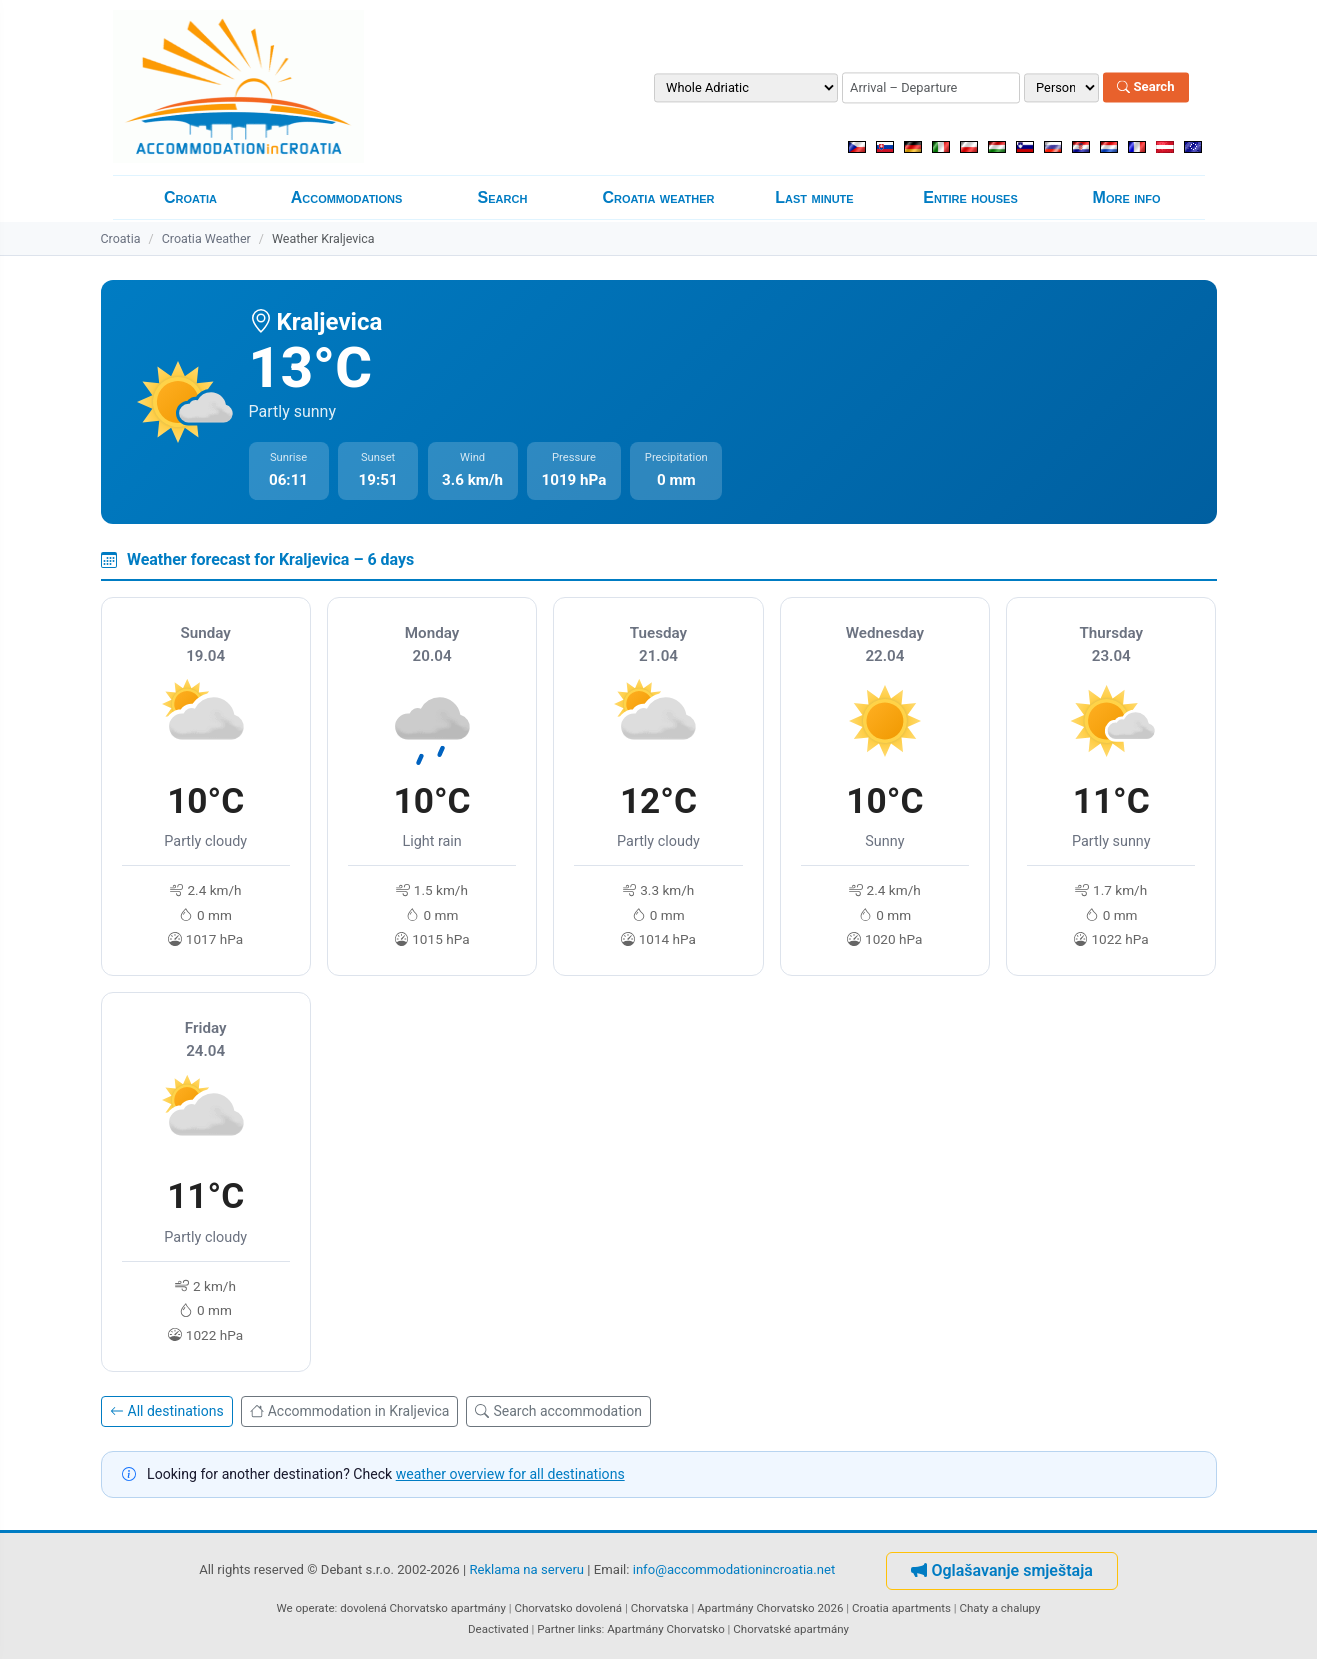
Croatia (190, 197)
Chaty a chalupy (1000, 1608)
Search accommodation (558, 1411)
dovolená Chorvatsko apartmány (423, 1608)
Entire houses (970, 197)
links (590, 1629)
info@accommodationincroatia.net (734, 1570)
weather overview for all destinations (510, 1474)
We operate (306, 1608)
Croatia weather (658, 197)
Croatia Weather (206, 238)
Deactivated (498, 1629)
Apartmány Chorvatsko (666, 1629)
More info (1127, 197)
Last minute (814, 197)
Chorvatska (660, 1608)
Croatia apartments (901, 1608)
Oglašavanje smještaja (1001, 1570)
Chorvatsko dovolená (568, 1608)
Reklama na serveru (526, 1570)
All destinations (167, 1411)
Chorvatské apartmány (791, 1629)
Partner (556, 1629)
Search (1145, 87)
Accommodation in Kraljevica (350, 1411)
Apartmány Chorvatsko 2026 (770, 1608)
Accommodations (347, 197)
